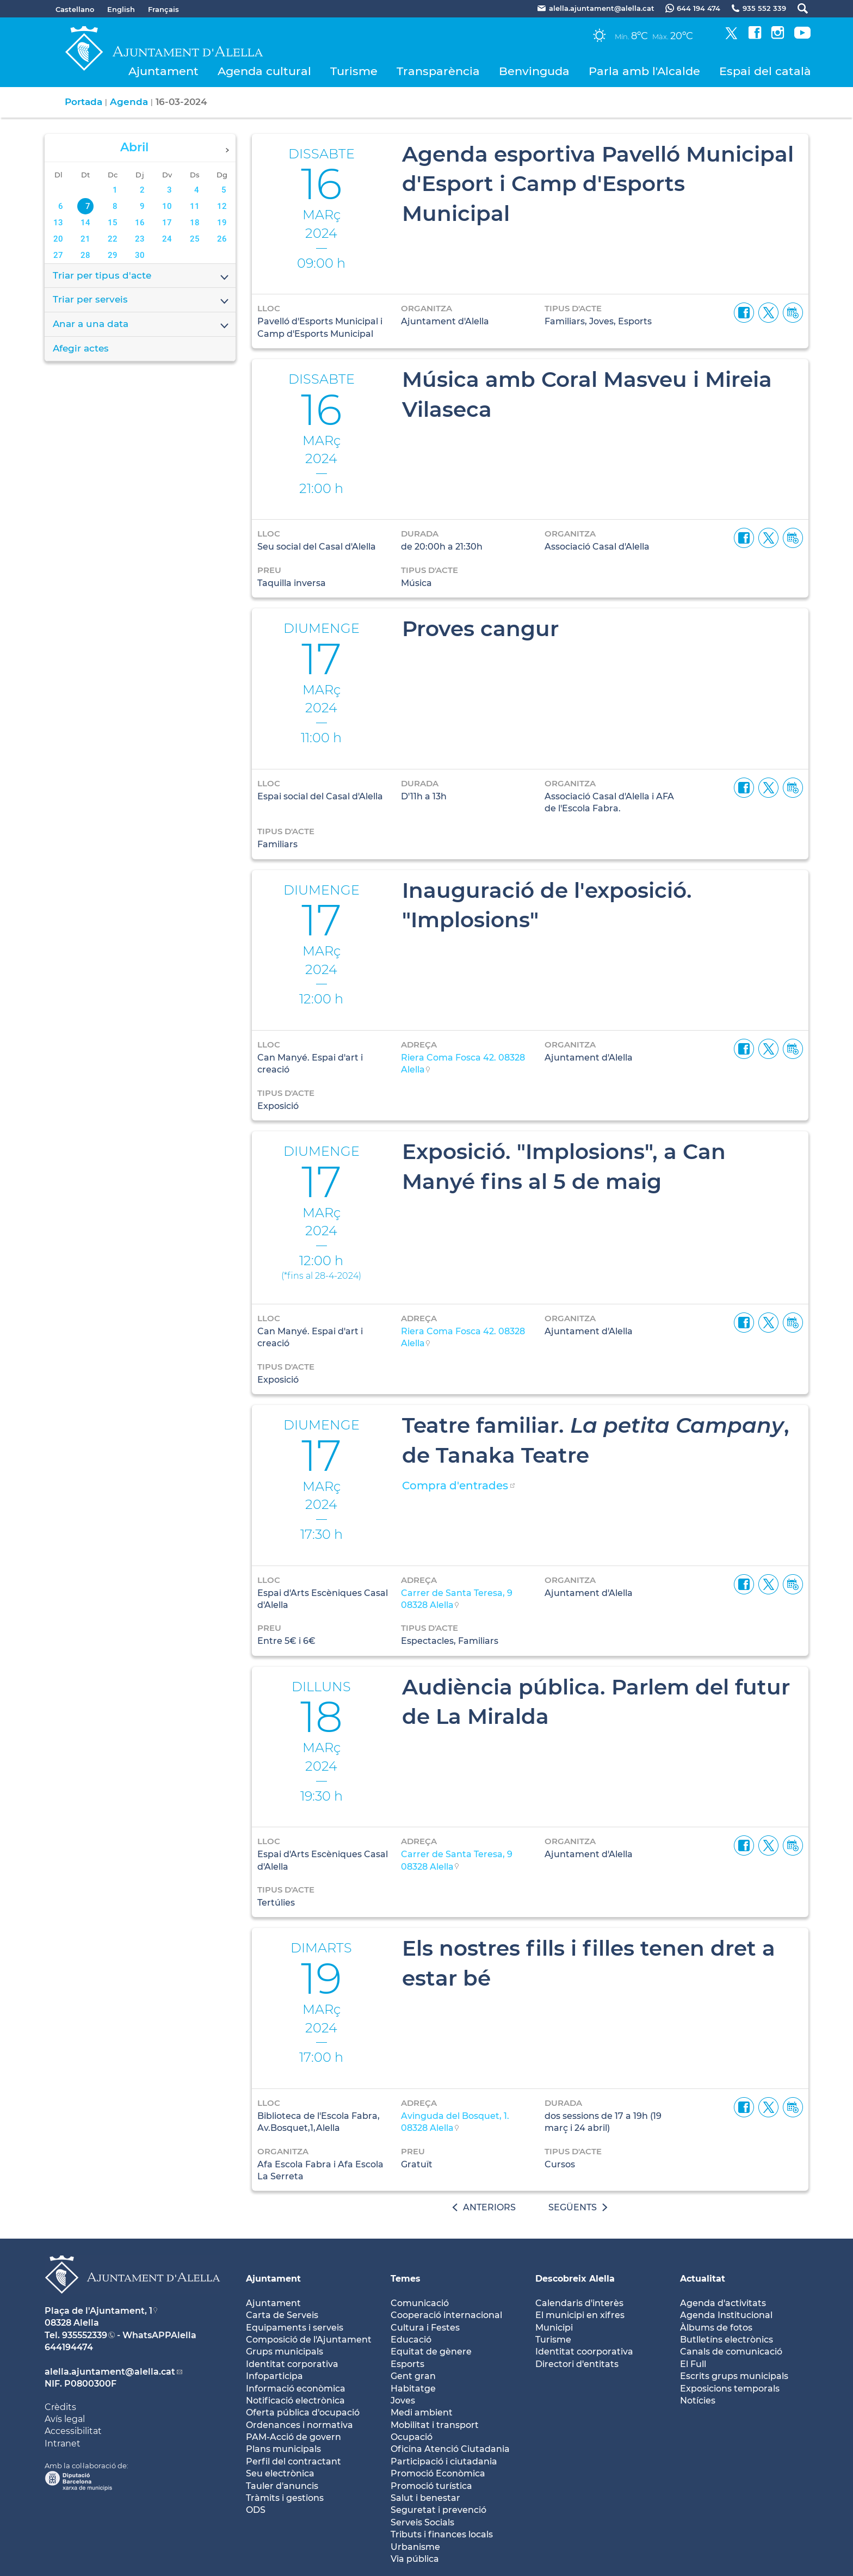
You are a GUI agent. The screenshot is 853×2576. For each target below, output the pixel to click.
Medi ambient (422, 2412)
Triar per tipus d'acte (141, 276)
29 (113, 255)
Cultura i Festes (425, 2327)
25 (195, 239)
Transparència (438, 71)
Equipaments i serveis (294, 2327)
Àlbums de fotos (716, 2327)
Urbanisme (415, 2547)
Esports (407, 2364)
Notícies (697, 2400)
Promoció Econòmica (438, 2473)
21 (85, 239)
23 (140, 239)
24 (167, 239)
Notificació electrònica (295, 2400)
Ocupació (411, 2437)
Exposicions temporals (730, 2388)
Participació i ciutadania (444, 2461)
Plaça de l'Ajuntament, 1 (98, 2311)
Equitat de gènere (431, 2351)
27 (58, 255)
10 (167, 206)
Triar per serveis (141, 300)
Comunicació (420, 2303)
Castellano (74, 9)
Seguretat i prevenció (438, 2510)
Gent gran (413, 2376)
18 (195, 222)
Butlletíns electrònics (726, 2339)
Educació (411, 2339)
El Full (693, 2364)
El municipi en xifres (580, 2315)
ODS (255, 2510)
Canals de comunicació (731, 2351)
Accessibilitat (73, 2431)
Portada (83, 101)
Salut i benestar (425, 2498)
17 (167, 222)
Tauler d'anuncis (282, 2486)
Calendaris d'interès (579, 2303)
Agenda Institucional (726, 2315)
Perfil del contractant (293, 2461)
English (121, 9)
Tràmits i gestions (285, 2498)
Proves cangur (480, 628)
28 (85, 255)
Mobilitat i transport (435, 2425)
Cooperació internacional (446, 2315)
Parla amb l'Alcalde (644, 71)
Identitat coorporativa (584, 2351)
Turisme (354, 71)
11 (195, 206)
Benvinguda (534, 71)
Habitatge (413, 2388)
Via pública (415, 2559)
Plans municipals (283, 2449)
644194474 (69, 2347)
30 (140, 255)
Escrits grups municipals (734, 2376)
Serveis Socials (422, 2522)
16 (140, 222)
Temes (406, 2278)
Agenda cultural (264, 71)
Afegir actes (81, 348)
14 (85, 222)
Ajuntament (163, 71)
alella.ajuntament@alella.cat (110, 2372)
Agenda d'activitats (723, 2303)
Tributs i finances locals (442, 2534)
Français (163, 9)
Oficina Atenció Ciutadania (450, 2449)
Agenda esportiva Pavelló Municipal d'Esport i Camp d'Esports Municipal (598, 183)
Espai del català (765, 71)
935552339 (84, 2335)
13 (58, 222)
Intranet (63, 2443)
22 (113, 239)
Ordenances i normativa (299, 2425)
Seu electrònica (280, 2473)
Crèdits (60, 2407)
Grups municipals (284, 2351)
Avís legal (65, 2419)
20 (58, 239)
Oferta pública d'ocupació (303, 2412)
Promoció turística (431, 2486)
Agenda (129, 101)
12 (222, 206)
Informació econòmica (295, 2388)
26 (222, 239)
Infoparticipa (274, 2376)
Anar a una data (141, 324)
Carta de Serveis (282, 2315)
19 (222, 222)
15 (113, 222)
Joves (403, 2400)
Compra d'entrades (455, 1485)
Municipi (554, 2327)
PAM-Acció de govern (293, 2437)
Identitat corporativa (292, 2364)
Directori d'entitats (577, 2364)
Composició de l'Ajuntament (309, 2339)
